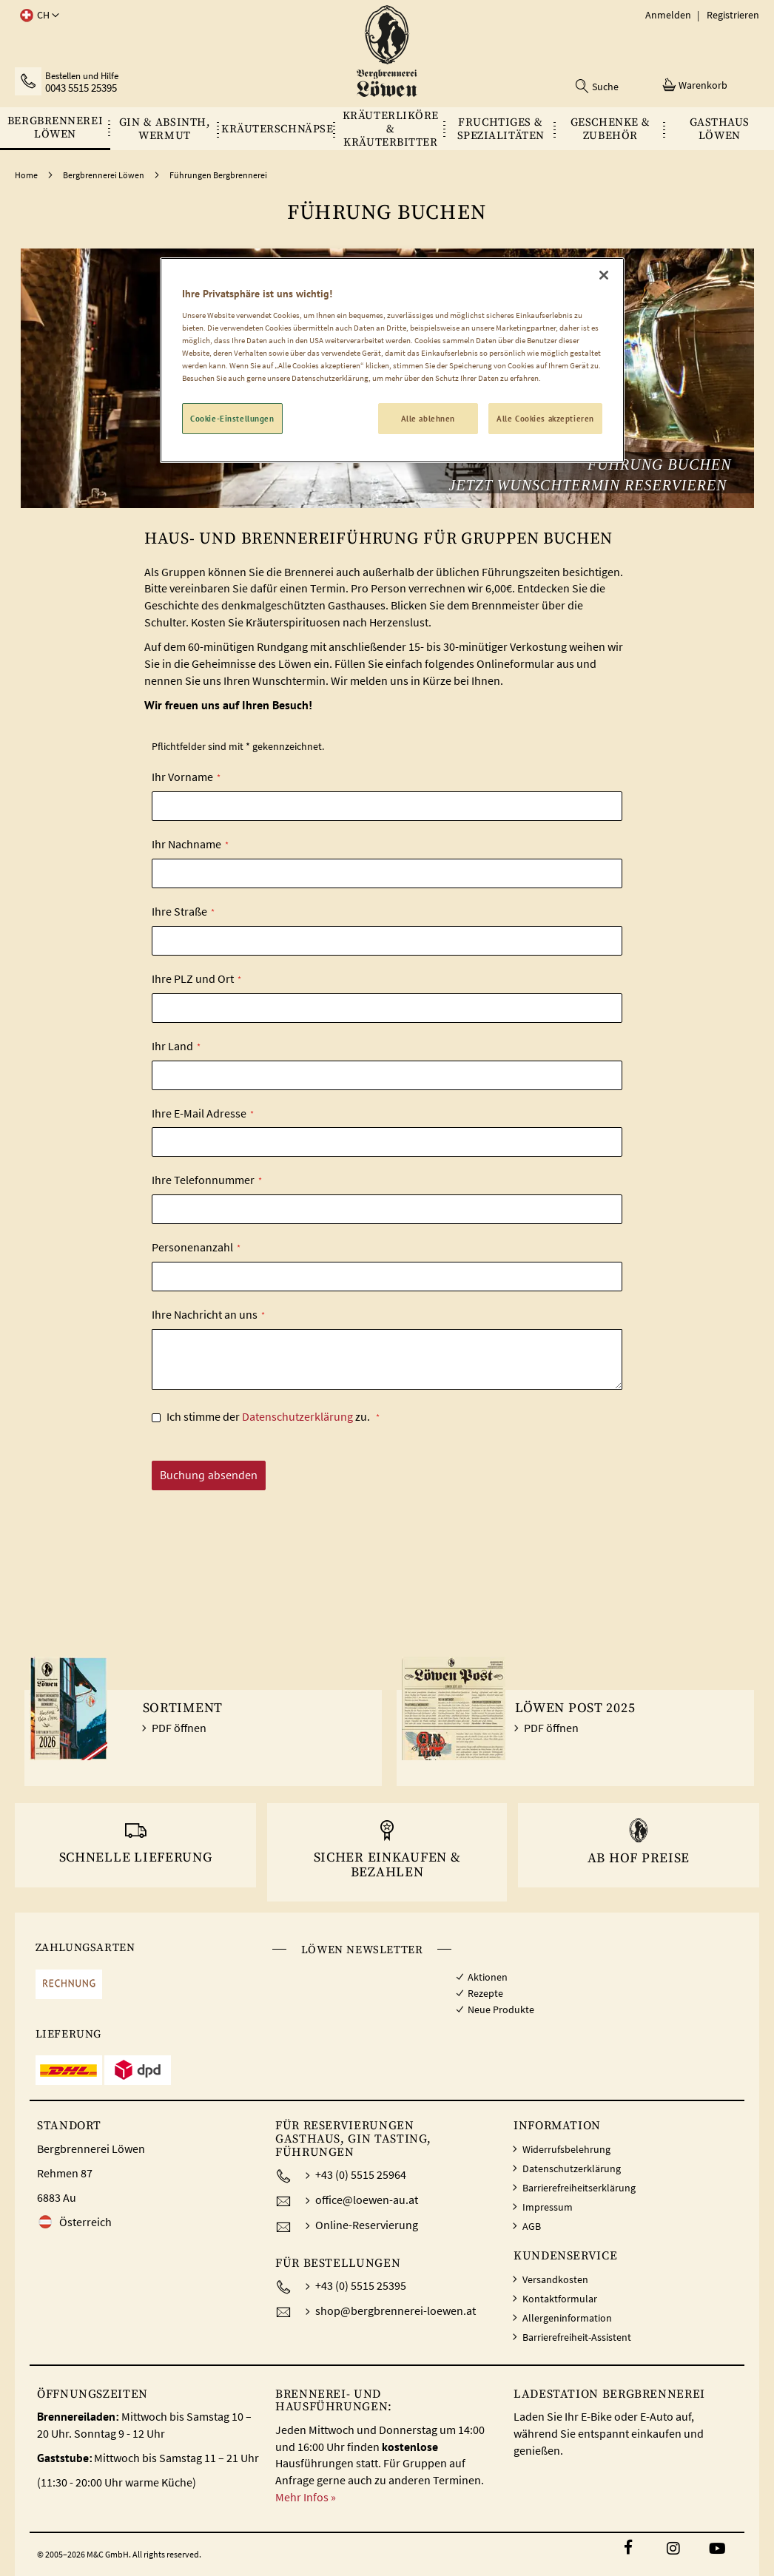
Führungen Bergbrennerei (218, 174)
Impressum (547, 2207)
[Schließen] (604, 275)
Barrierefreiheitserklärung (579, 2187)
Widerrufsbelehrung (566, 2149)
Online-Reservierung (366, 2224)
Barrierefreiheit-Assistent (576, 2337)
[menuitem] (55, 127)
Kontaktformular (559, 2298)
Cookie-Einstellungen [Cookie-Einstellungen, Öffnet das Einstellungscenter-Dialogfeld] (232, 418)
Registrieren (733, 14)
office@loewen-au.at (366, 2199)
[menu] (387, 128)
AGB (531, 2226)
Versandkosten (555, 2279)
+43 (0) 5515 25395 (360, 2285)
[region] (392, 360)
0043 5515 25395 (81, 88)
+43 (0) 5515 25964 (360, 2174)
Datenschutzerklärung (297, 1416)
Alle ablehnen (428, 418)
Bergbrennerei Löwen (104, 174)
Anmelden (668, 14)
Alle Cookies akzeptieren (545, 418)
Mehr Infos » (305, 2496)
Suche (605, 86)
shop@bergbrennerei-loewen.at (395, 2310)
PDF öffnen (179, 1727)
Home (27, 174)
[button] (37, 15)
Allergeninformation (567, 2318)
